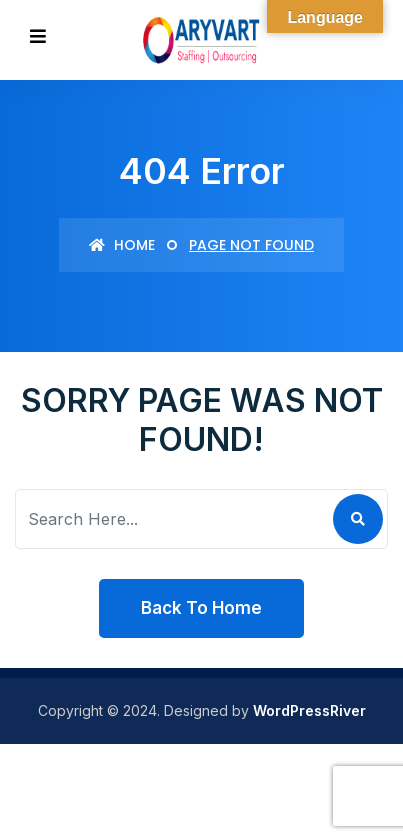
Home (122, 245)
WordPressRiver (309, 710)
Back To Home (201, 608)
